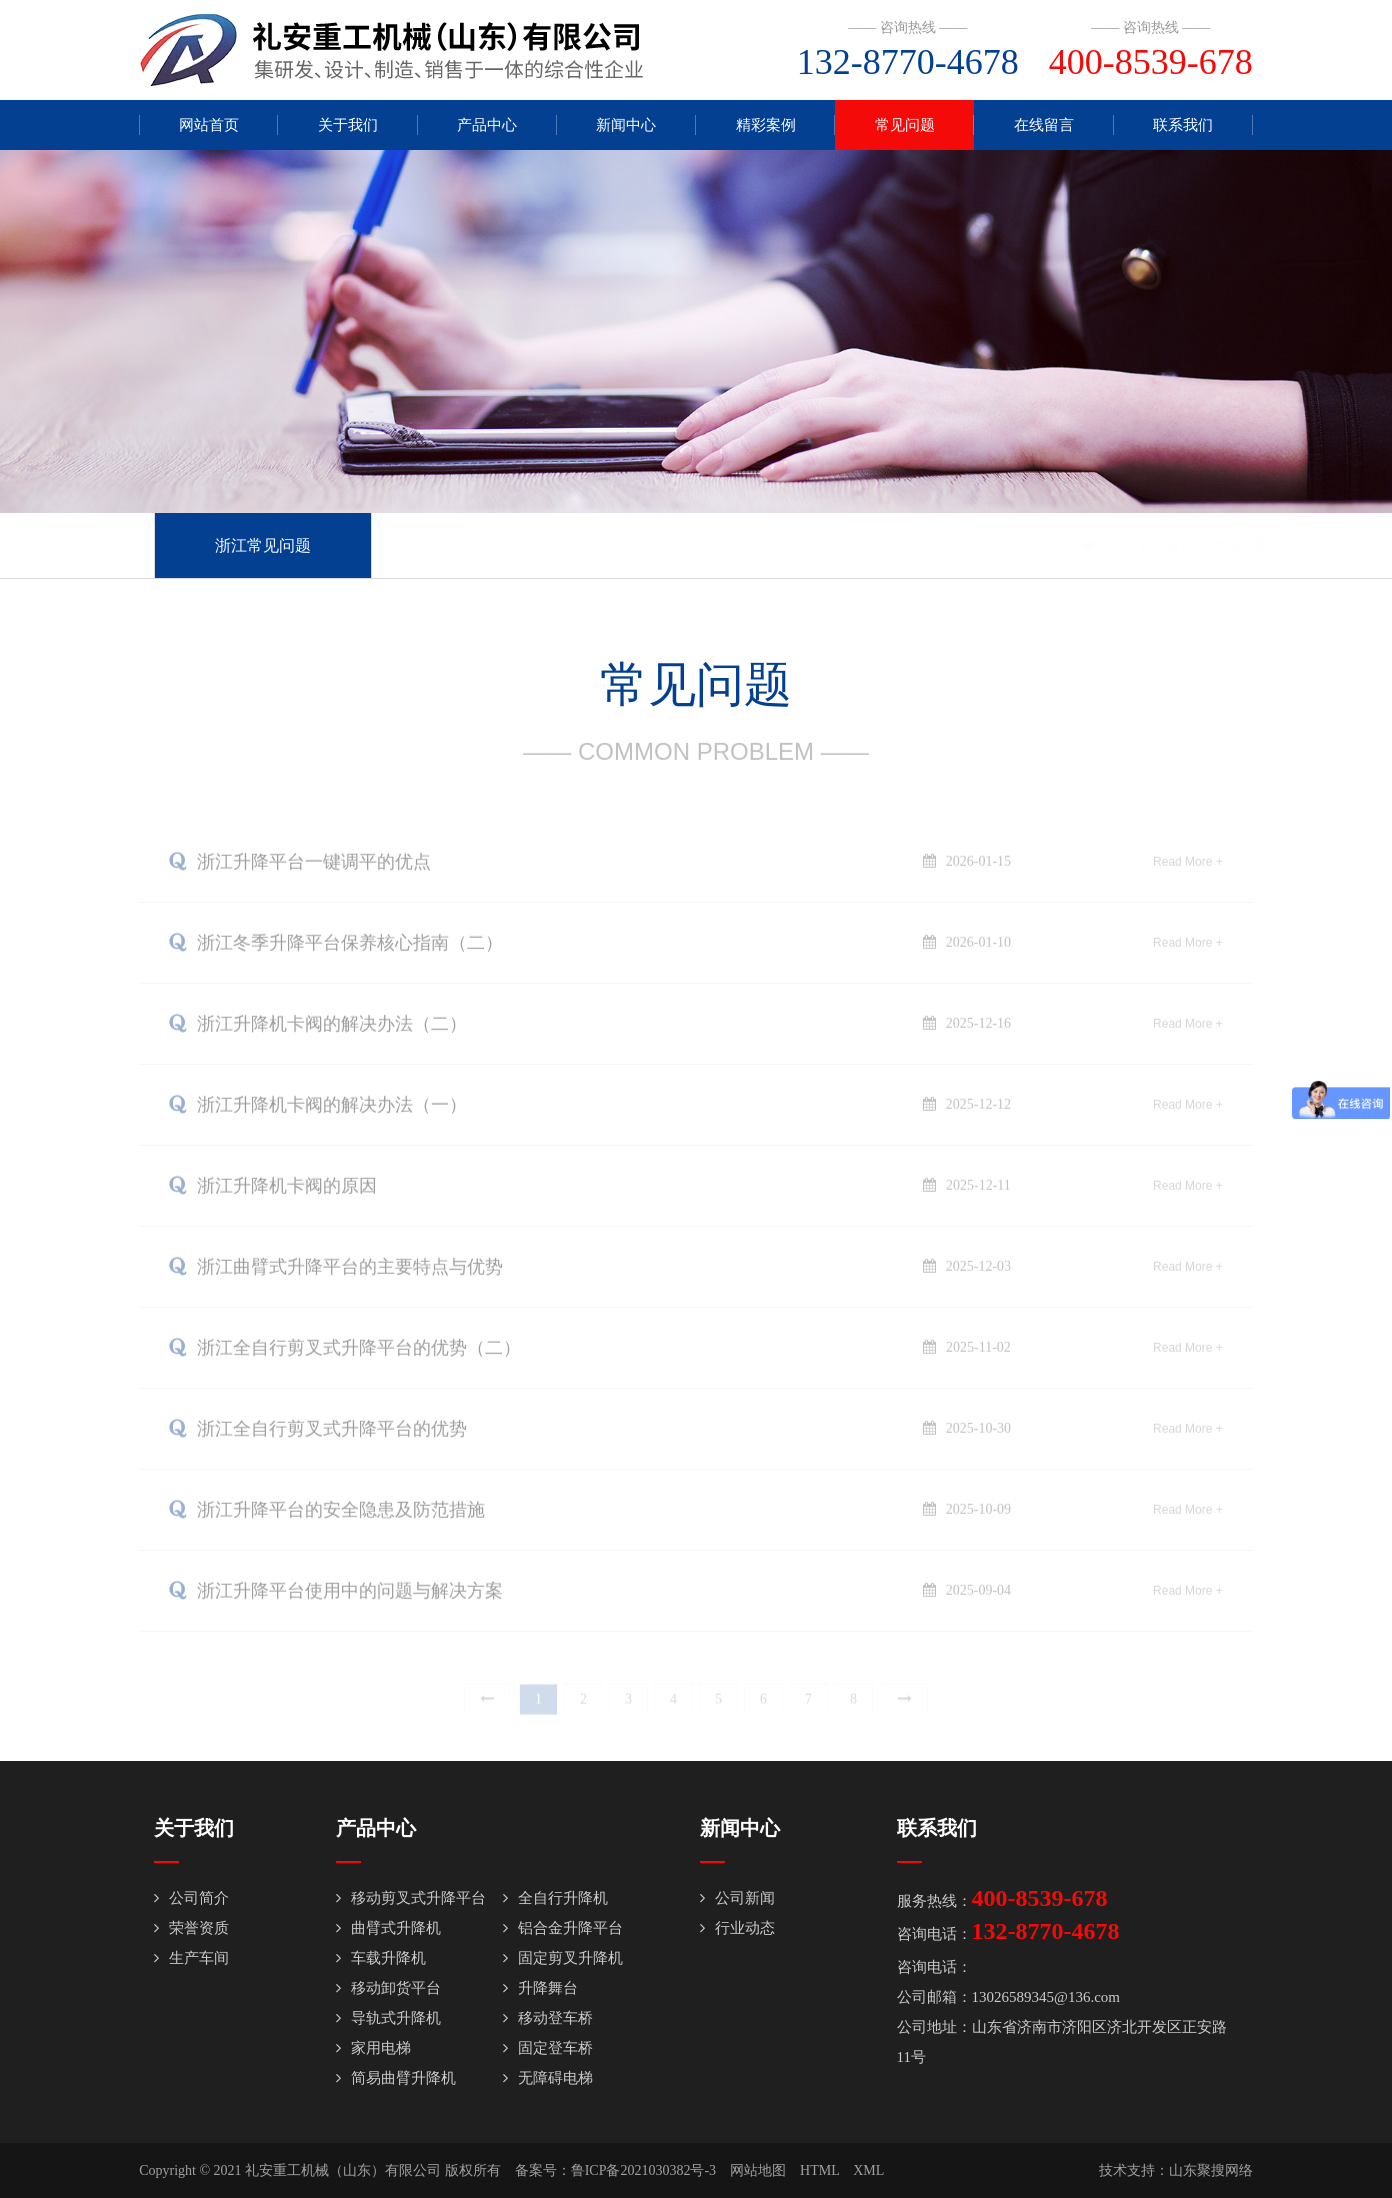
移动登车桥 (548, 2018)
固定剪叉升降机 (563, 1958)
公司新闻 (737, 1898)
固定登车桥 (548, 2048)
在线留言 (1044, 125)
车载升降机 (381, 1958)
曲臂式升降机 (388, 1928)
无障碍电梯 (548, 2078)
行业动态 (737, 1928)
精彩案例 (766, 125)
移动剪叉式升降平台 (411, 1898)
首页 (1151, 545)
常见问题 (905, 125)
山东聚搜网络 (1211, 2170)
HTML (819, 2170)
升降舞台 (540, 1988)
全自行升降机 (555, 1898)
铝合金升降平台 (563, 1928)
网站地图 (758, 2170)
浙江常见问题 (263, 545)
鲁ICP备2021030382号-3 (643, 2170)
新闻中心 (626, 125)
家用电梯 (373, 2048)
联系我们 (1183, 125)
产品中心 (487, 125)
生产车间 (191, 1958)
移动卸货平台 (388, 1988)
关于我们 (348, 125)
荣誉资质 (191, 1928)
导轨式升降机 (388, 2018)
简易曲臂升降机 (396, 2078)
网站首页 (209, 125)
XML (868, 2170)
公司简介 (191, 1898)
